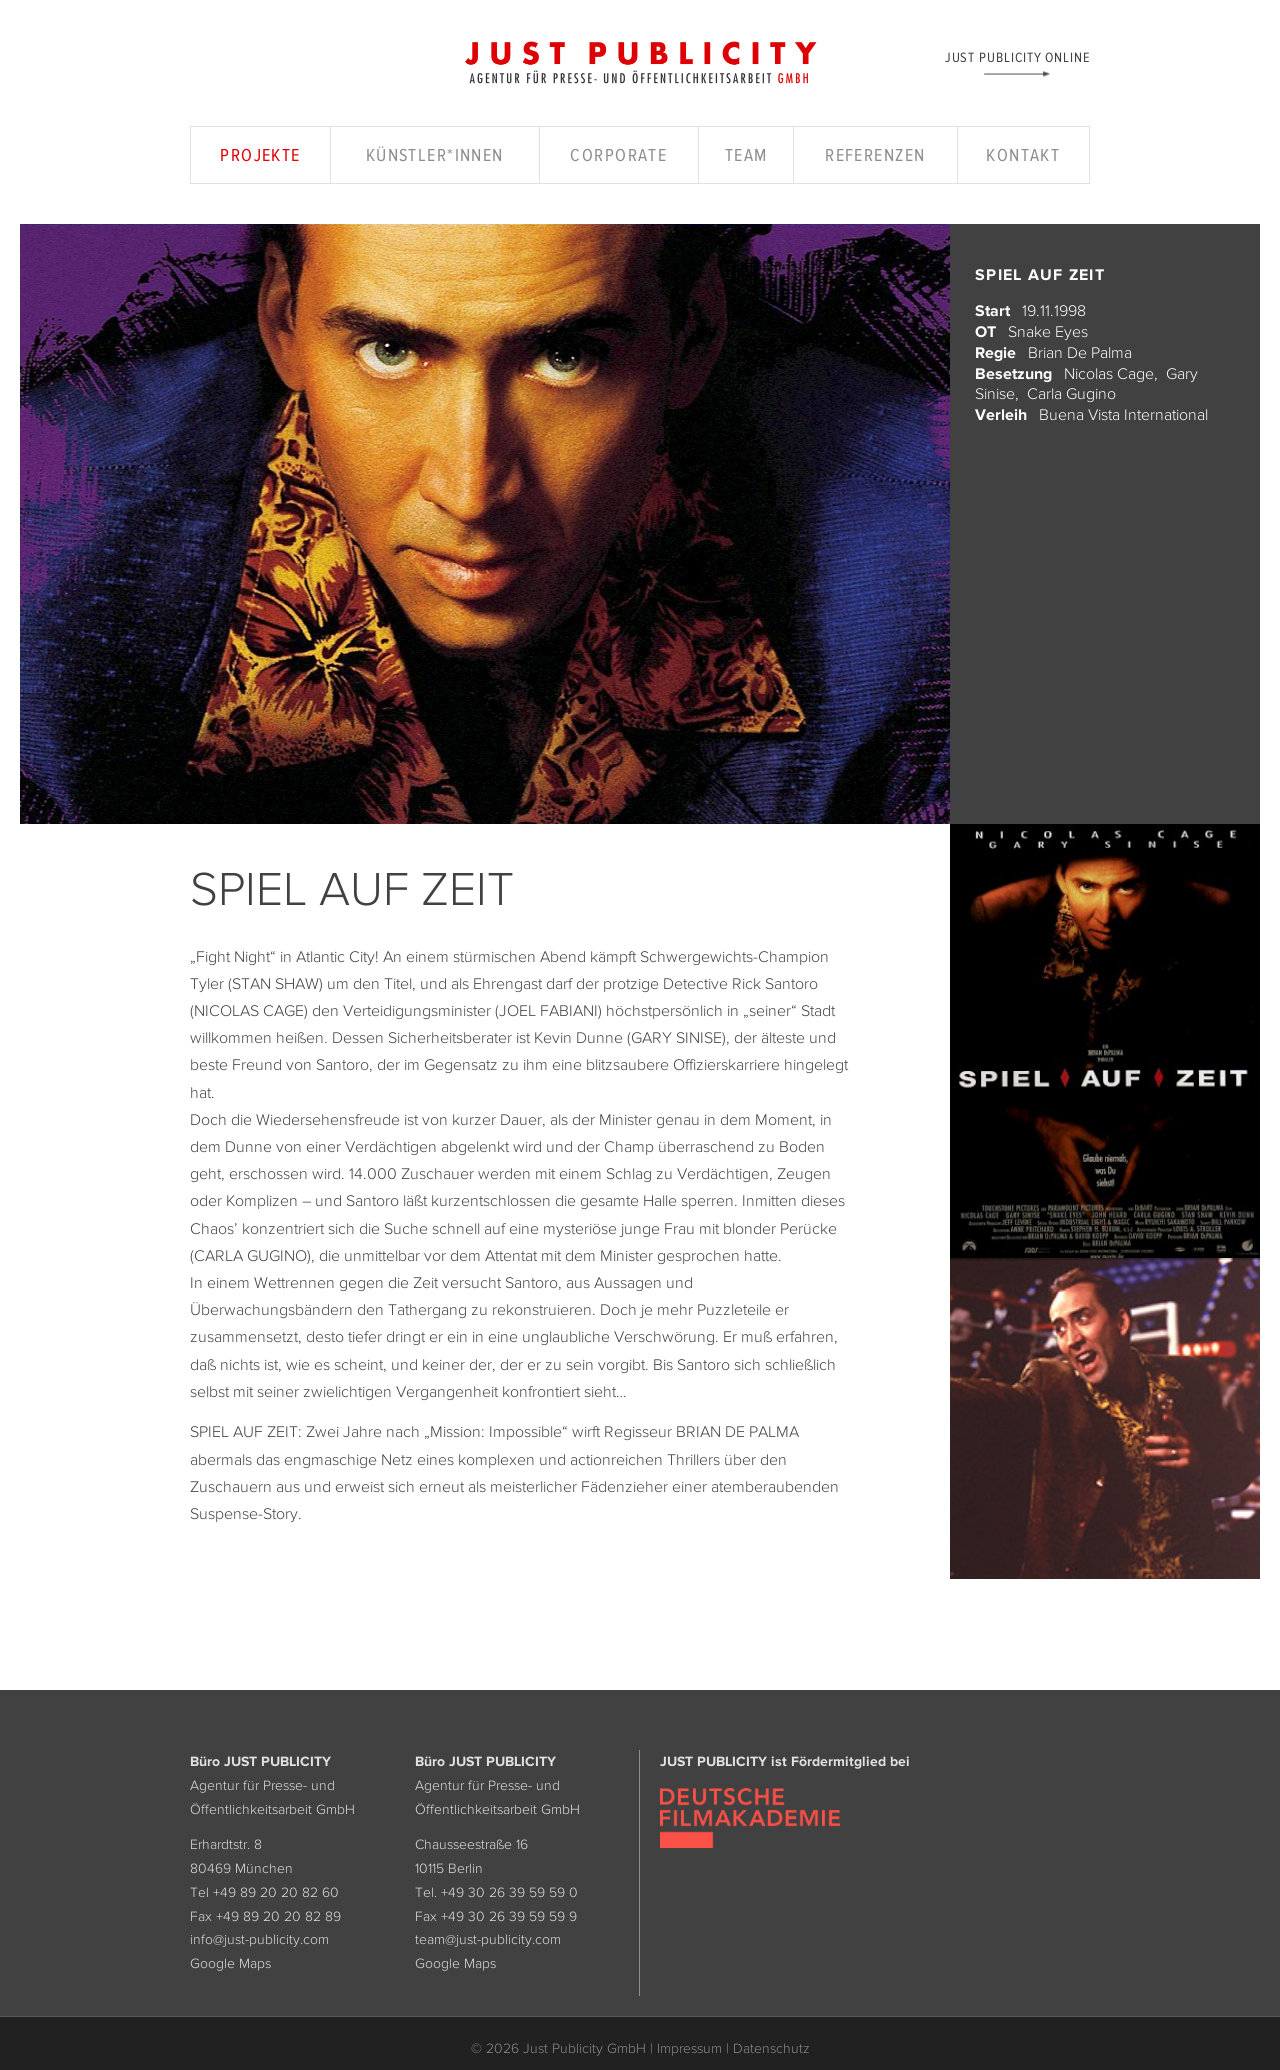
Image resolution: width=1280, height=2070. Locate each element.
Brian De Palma (1080, 352)
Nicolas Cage (1109, 373)
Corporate (618, 155)
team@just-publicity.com (488, 1939)
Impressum (689, 2048)
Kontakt (1023, 155)
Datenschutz (771, 2048)
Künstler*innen (435, 155)
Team (746, 155)
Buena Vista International (1123, 414)
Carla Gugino (1071, 393)
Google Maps (230, 1963)
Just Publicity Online (1017, 56)
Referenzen (875, 155)
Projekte (260, 155)
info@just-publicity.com (259, 1939)
